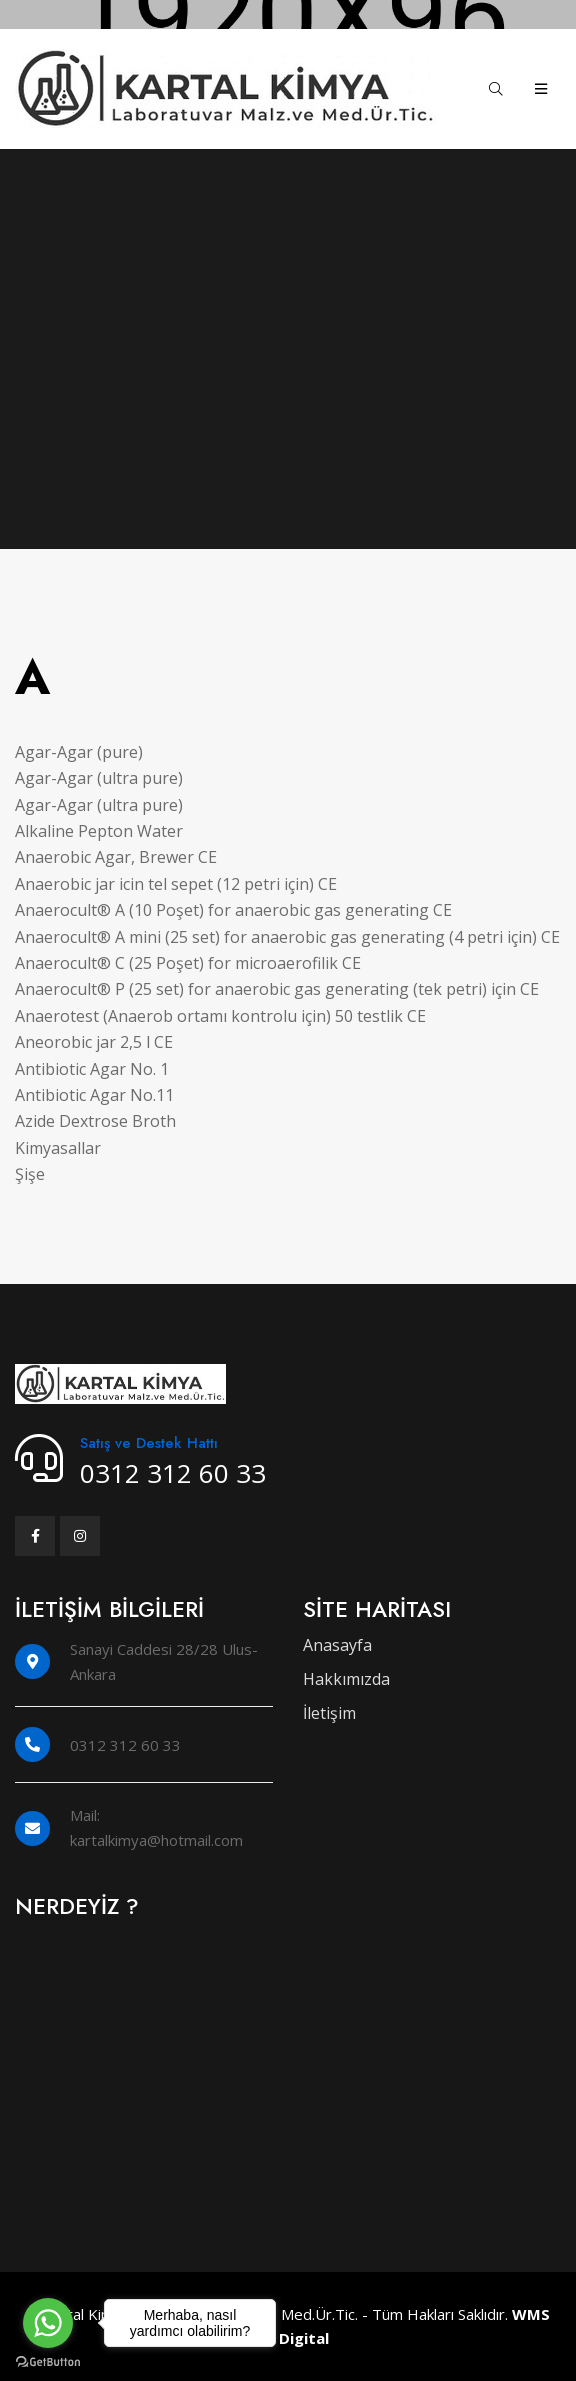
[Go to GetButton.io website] (48, 2361)
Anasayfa (337, 1645)
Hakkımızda (346, 1679)
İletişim (329, 1713)
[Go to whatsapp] (48, 2323)
